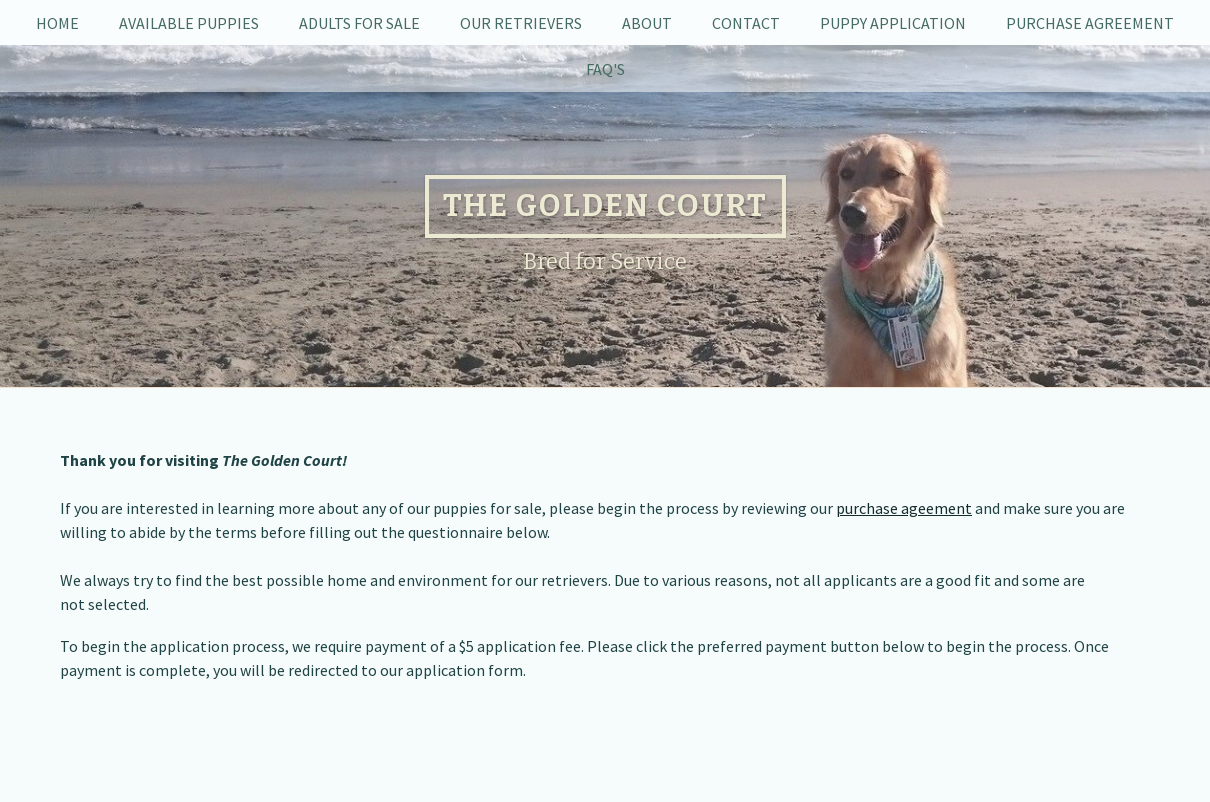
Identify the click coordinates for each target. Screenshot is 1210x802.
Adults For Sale (359, 23)
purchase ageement (904, 508)
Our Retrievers (521, 23)
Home (57, 23)
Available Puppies (189, 23)
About (647, 23)
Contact (746, 23)
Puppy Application (893, 23)
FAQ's (605, 69)
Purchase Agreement (1090, 23)
